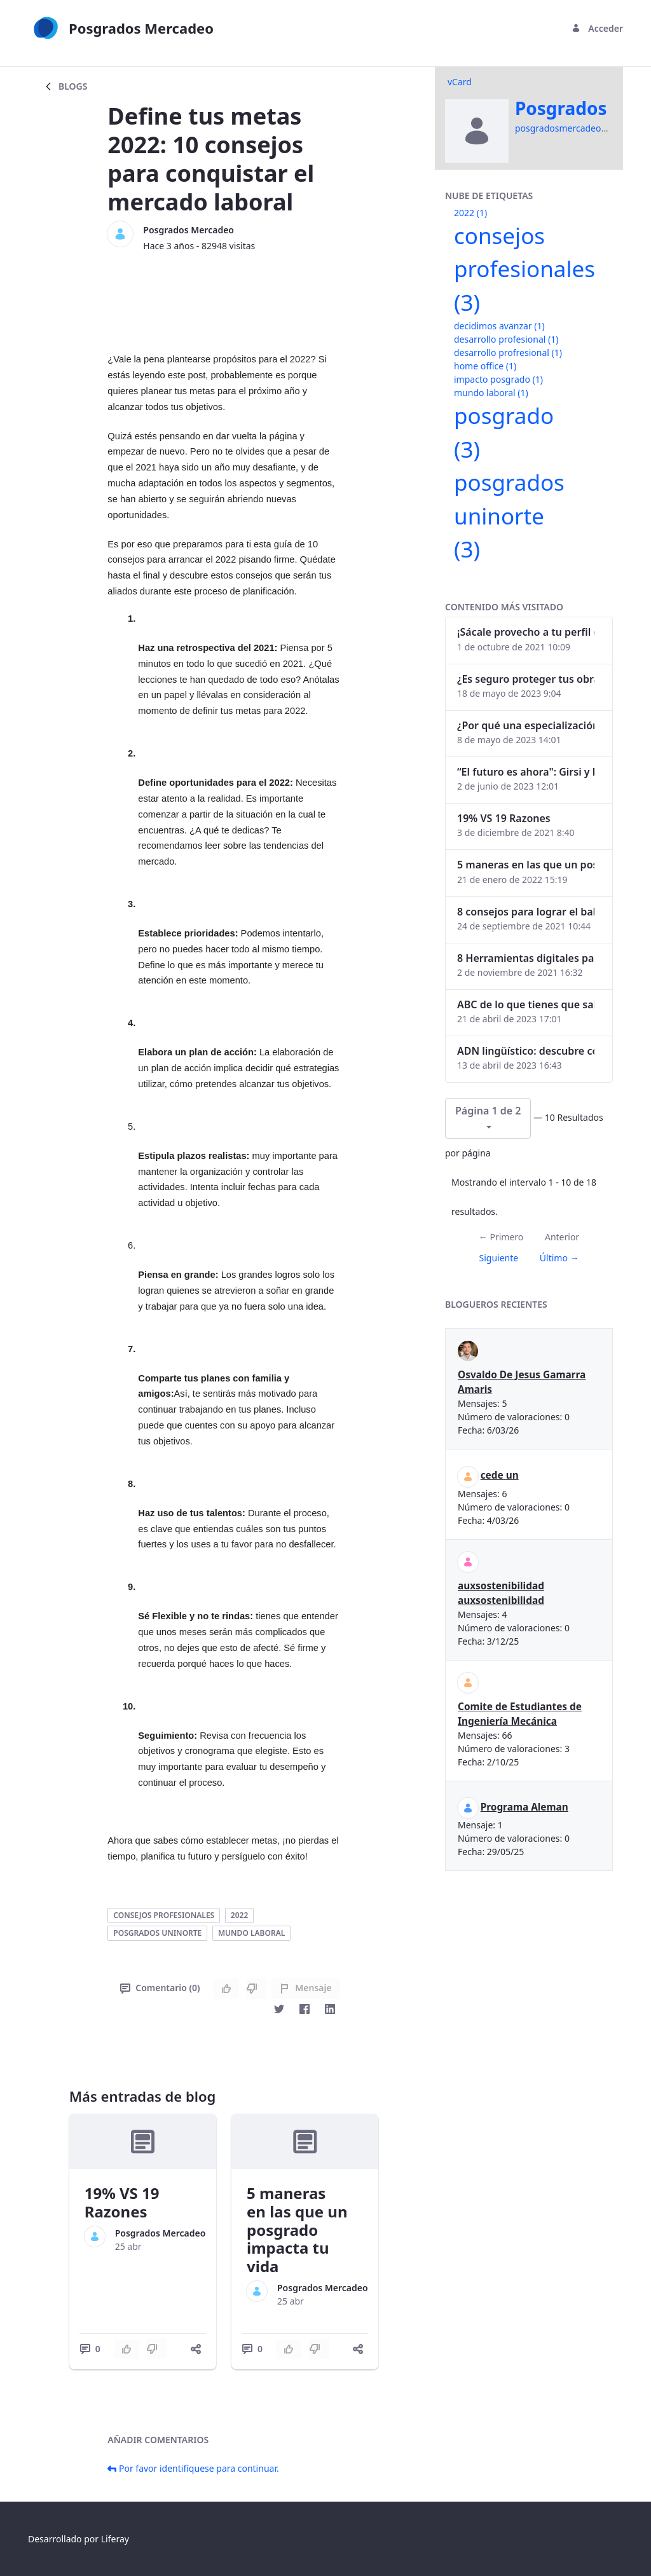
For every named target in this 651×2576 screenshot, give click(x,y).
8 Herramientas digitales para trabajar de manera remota (525, 958)
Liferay (115, 2539)
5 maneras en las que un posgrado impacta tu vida (297, 2229)
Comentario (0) (160, 1988)
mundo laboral (251, 1933)
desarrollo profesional (506, 339)
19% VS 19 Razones (122, 2202)
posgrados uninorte (157, 1933)
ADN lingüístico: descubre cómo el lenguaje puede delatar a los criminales (525, 1051)
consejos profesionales (163, 1915)
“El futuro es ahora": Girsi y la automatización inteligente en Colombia (525, 772)
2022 (239, 1915)
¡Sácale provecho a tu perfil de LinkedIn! (525, 632)
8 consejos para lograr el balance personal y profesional (525, 912)
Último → (559, 1258)
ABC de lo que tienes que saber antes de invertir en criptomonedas (525, 1004)
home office (485, 366)
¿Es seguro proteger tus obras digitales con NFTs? (525, 679)
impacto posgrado (498, 379)
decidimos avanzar (499, 326)
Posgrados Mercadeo (188, 230)
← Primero (501, 1237)
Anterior (562, 1237)
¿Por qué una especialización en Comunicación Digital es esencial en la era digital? (525, 725)
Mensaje (305, 1988)
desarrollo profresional (508, 352)
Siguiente (498, 1258)
